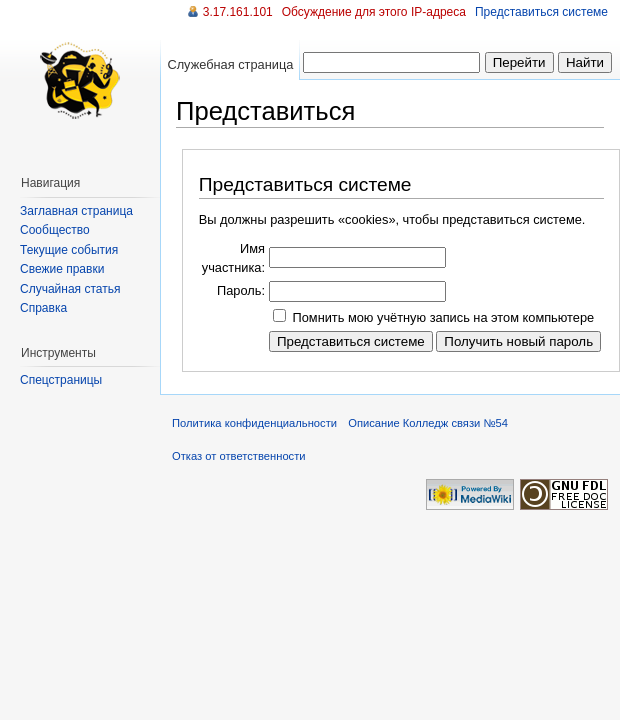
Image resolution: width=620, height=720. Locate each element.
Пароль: (241, 290)
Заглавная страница (76, 211)
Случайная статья (70, 289)
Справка (43, 308)
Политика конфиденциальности (254, 423)
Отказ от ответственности (239, 456)
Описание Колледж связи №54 (428, 423)
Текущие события (69, 250)
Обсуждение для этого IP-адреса (374, 12)
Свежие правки (62, 269)
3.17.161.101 (238, 12)
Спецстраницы (61, 380)
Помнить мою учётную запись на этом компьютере (444, 317)
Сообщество (55, 230)
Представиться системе (541, 12)
